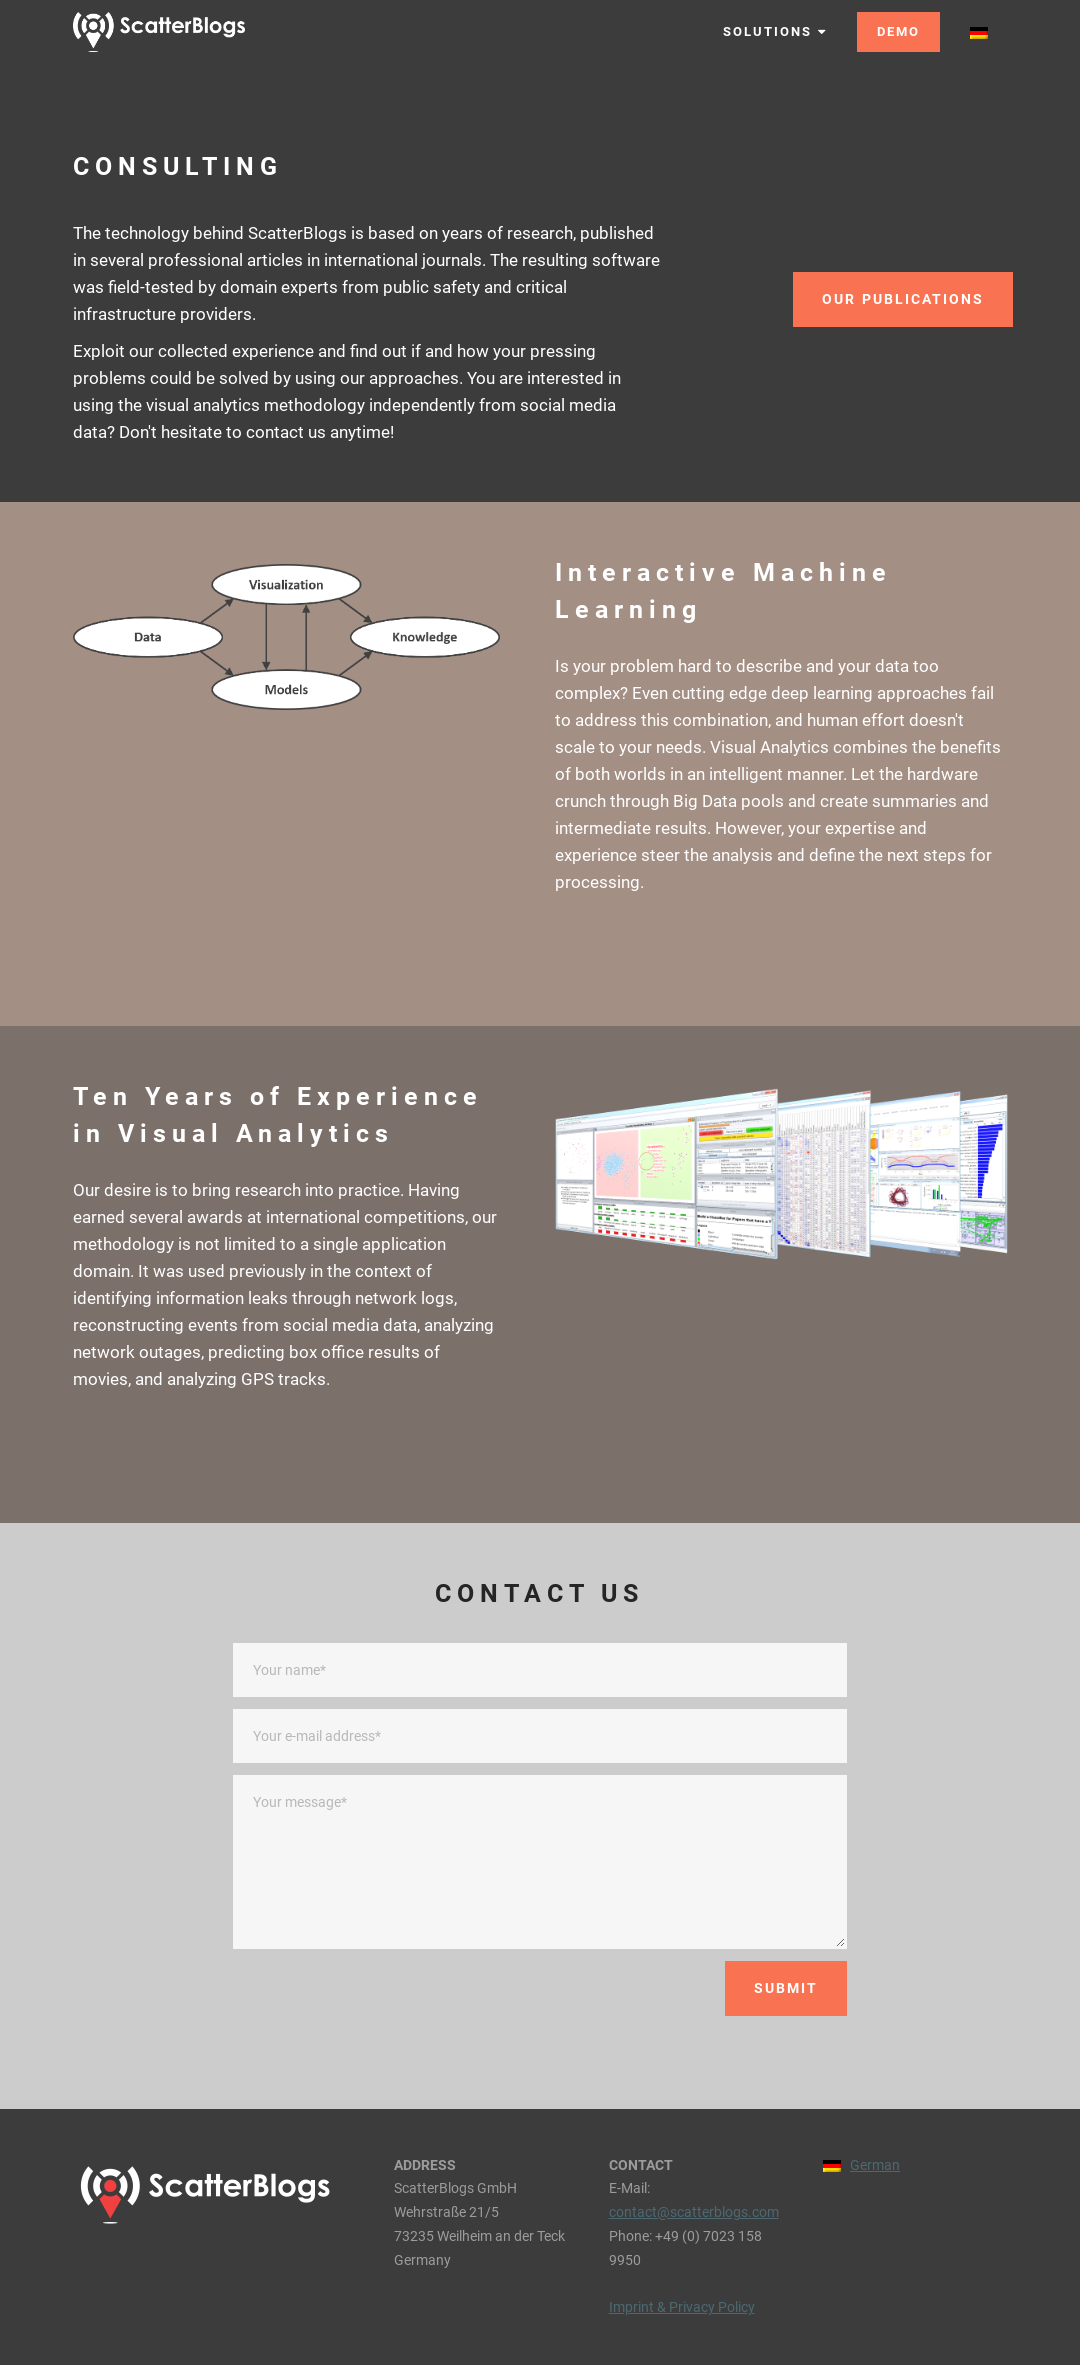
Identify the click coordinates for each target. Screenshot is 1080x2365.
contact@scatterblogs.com (694, 2212)
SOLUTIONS (775, 31)
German (875, 2165)
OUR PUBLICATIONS (903, 299)
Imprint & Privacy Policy (682, 2307)
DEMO (898, 31)
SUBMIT (786, 1988)
